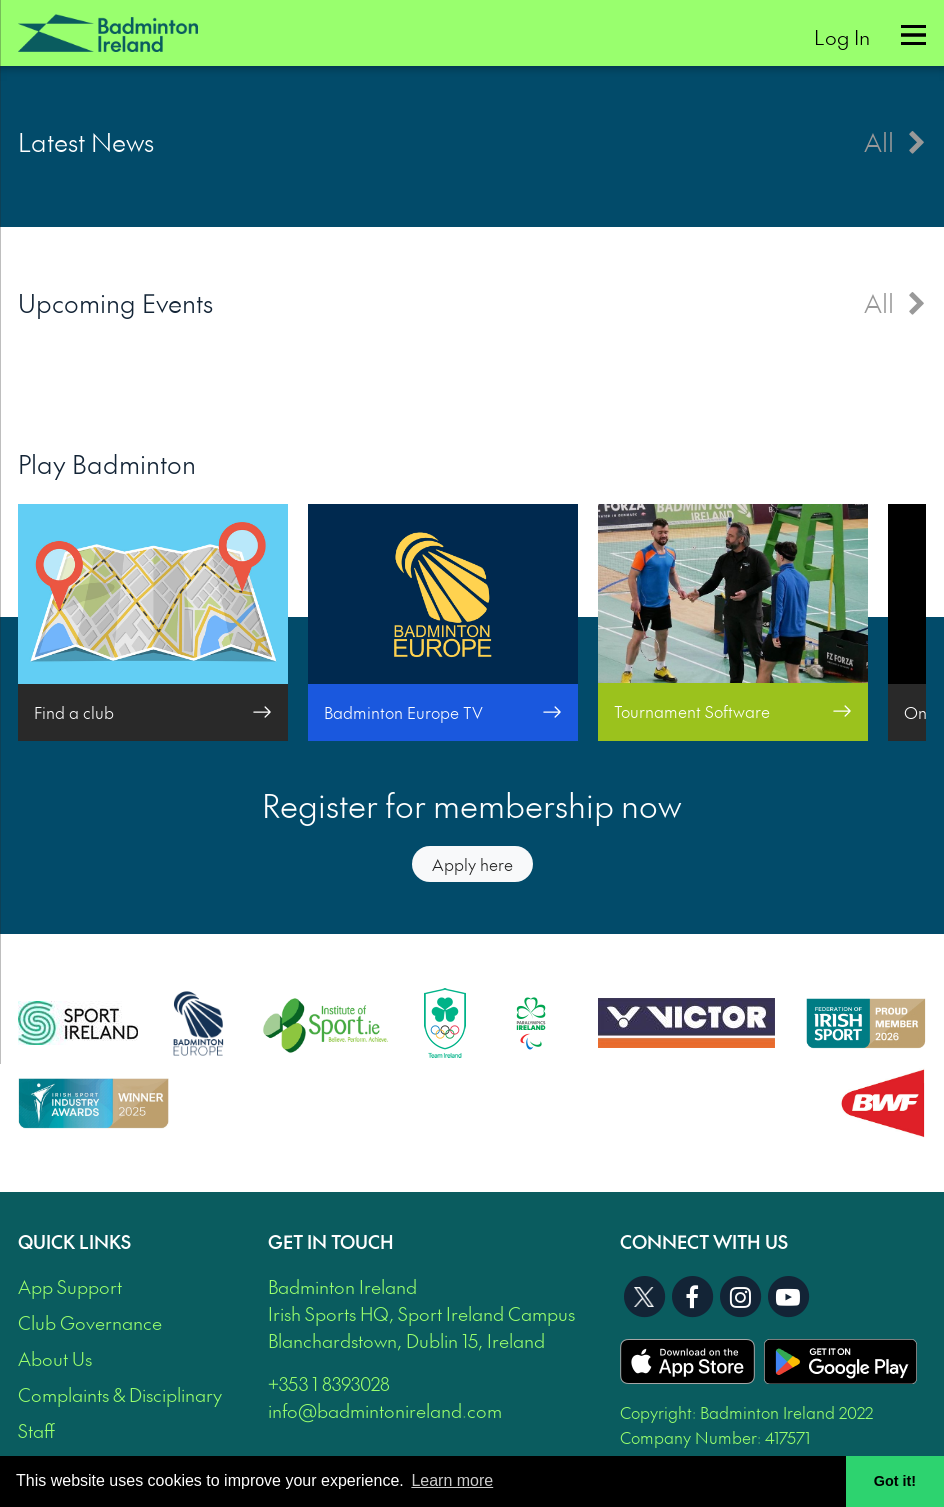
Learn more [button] (452, 1480)
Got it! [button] (895, 1481)
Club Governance (90, 1322)
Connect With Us (704, 1241)
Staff (36, 1430)
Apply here (472, 864)
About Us (55, 1358)
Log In (842, 36)
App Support (70, 1286)
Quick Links (74, 1241)
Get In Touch (331, 1241)
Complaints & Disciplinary (120, 1394)
